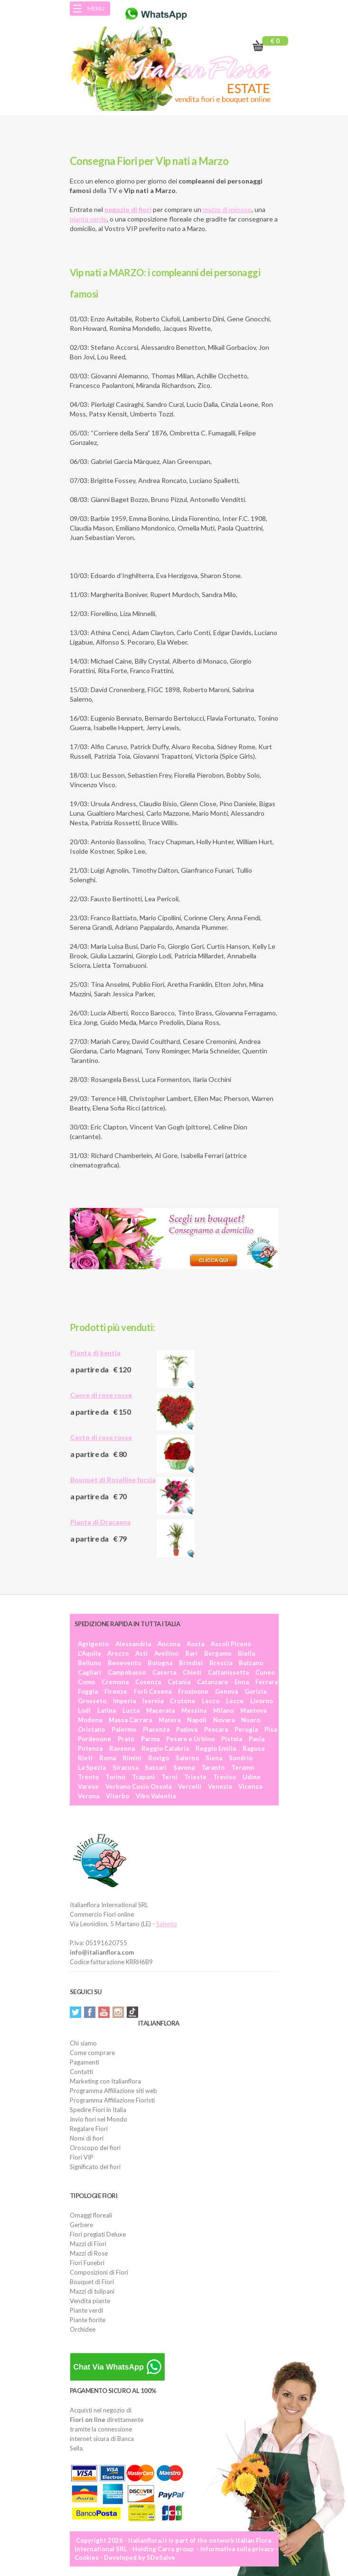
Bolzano (251, 1663)
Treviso (224, 1777)
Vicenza (250, 1786)
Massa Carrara (130, 1720)
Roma (107, 1758)
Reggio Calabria (165, 1748)
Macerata (160, 1710)
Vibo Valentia (156, 1796)
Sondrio (241, 1758)
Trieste (195, 1777)
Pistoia (231, 1739)
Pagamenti (84, 2062)
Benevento (124, 1663)
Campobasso (127, 1672)
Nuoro (250, 1720)
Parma (150, 1739)
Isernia (152, 1701)
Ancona (169, 1644)
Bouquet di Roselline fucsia (113, 1480)
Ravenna (122, 1748)
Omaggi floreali (91, 2215)
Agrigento (93, 1644)
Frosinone (193, 1691)
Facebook (89, 2012)
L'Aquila (89, 1653)
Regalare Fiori (89, 2128)
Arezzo (118, 1653)
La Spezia (92, 1767)
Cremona (115, 1682)
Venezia (220, 1786)
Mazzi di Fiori (88, 2244)
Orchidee (82, 2329)
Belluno (89, 1663)
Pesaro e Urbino (190, 1739)
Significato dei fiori (95, 2167)
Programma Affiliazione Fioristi (112, 2100)
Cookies (87, 2557)
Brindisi (191, 1663)
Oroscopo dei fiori (95, 2147)
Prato (126, 1739)
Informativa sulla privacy (237, 2549)
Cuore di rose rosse (101, 1395)
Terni (169, 1777)
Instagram (118, 2012)
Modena (90, 1720)
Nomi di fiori (86, 2138)
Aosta (195, 1644)
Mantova (253, 1710)
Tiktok (132, 2012)
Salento (166, 1924)
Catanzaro (212, 1682)
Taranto (213, 1767)
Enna (242, 1682)
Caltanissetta (228, 1672)
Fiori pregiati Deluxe (98, 2234)
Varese (88, 1786)
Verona (88, 1796)
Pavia (256, 1739)
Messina (194, 1710)
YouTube (104, 2012)
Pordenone (94, 1739)
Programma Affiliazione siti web (113, 2090)
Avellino (166, 1653)
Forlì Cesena (152, 1691)
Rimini (131, 1758)
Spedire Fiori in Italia (98, 2109)
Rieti (85, 1758)
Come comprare (92, 2052)
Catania (179, 1682)
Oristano (91, 1729)
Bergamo (217, 1653)
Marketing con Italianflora (105, 2081)
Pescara (216, 1729)
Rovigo (158, 1758)
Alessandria (133, 1644)
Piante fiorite (87, 2320)
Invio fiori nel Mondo (98, 2119)
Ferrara (266, 1682)
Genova (226, 1691)
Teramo (242, 1767)
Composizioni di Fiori (99, 2272)
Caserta (164, 1672)
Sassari (156, 1767)
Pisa (270, 1729)
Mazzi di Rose (89, 2253)
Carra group (176, 2549)
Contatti (81, 2071)
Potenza (90, 1748)
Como (86, 1682)
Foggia (88, 1691)
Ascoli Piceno (231, 1644)
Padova (187, 1729)
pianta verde (88, 219)
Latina (106, 1710)
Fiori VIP (82, 2157)
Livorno (261, 1701)
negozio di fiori (127, 209)
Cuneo (265, 1672)
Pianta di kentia (95, 1353)
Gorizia (255, 1691)
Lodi (84, 1710)
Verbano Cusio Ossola (138, 1786)
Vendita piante (90, 2301)
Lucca (131, 1710)
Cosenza (148, 1682)
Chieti (192, 1672)
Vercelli (189, 1786)
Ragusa (253, 1748)
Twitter (75, 2012)
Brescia (220, 1663)
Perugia (246, 1729)
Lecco (210, 1701)
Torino (115, 1777)
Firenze (115, 1691)
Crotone (182, 1701)
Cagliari (89, 1672)
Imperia (124, 1701)
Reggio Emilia (216, 1748)
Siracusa (125, 1767)
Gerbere (81, 2225)
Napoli (197, 1720)
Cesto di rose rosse (101, 1437)
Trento (88, 1777)
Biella (246, 1653)
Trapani (143, 1777)
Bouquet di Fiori (92, 2282)
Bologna (160, 1663)
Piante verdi (86, 2310)
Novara (224, 1720)
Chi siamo (83, 2043)
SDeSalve (161, 2557)
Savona (184, 1767)
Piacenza (156, 1729)
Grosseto (92, 1701)
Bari (191, 1653)
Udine (252, 1777)
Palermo (124, 1729)
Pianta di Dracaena (100, 1522)
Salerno (187, 1758)
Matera (169, 1720)
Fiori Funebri (87, 2263)
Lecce (235, 1701)
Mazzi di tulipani (92, 2291)
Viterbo (117, 1796)
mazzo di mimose (227, 209)
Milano (223, 1710)
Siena (214, 1758)
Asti (141, 1653)
